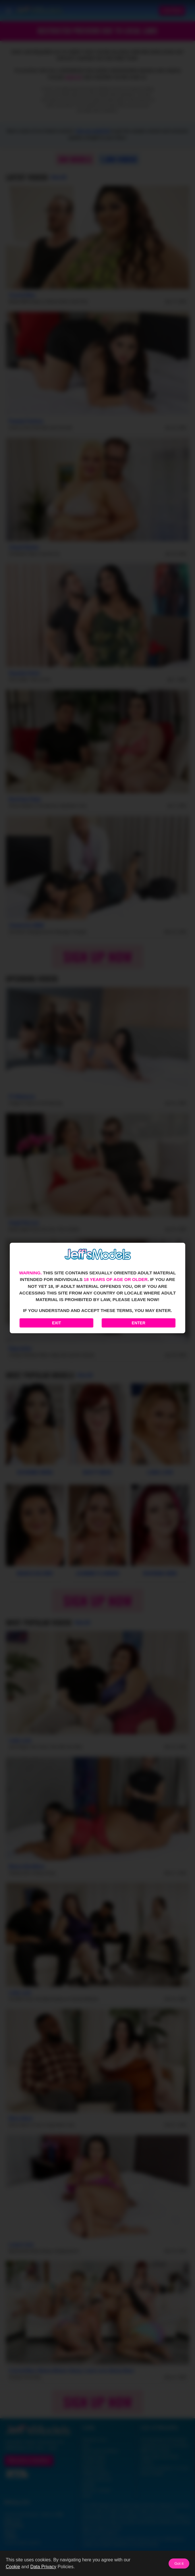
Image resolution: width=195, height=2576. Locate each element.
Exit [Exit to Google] (56, 1323)
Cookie (13, 2566)
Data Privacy (43, 2566)
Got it (179, 2563)
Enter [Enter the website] (138, 1323)
